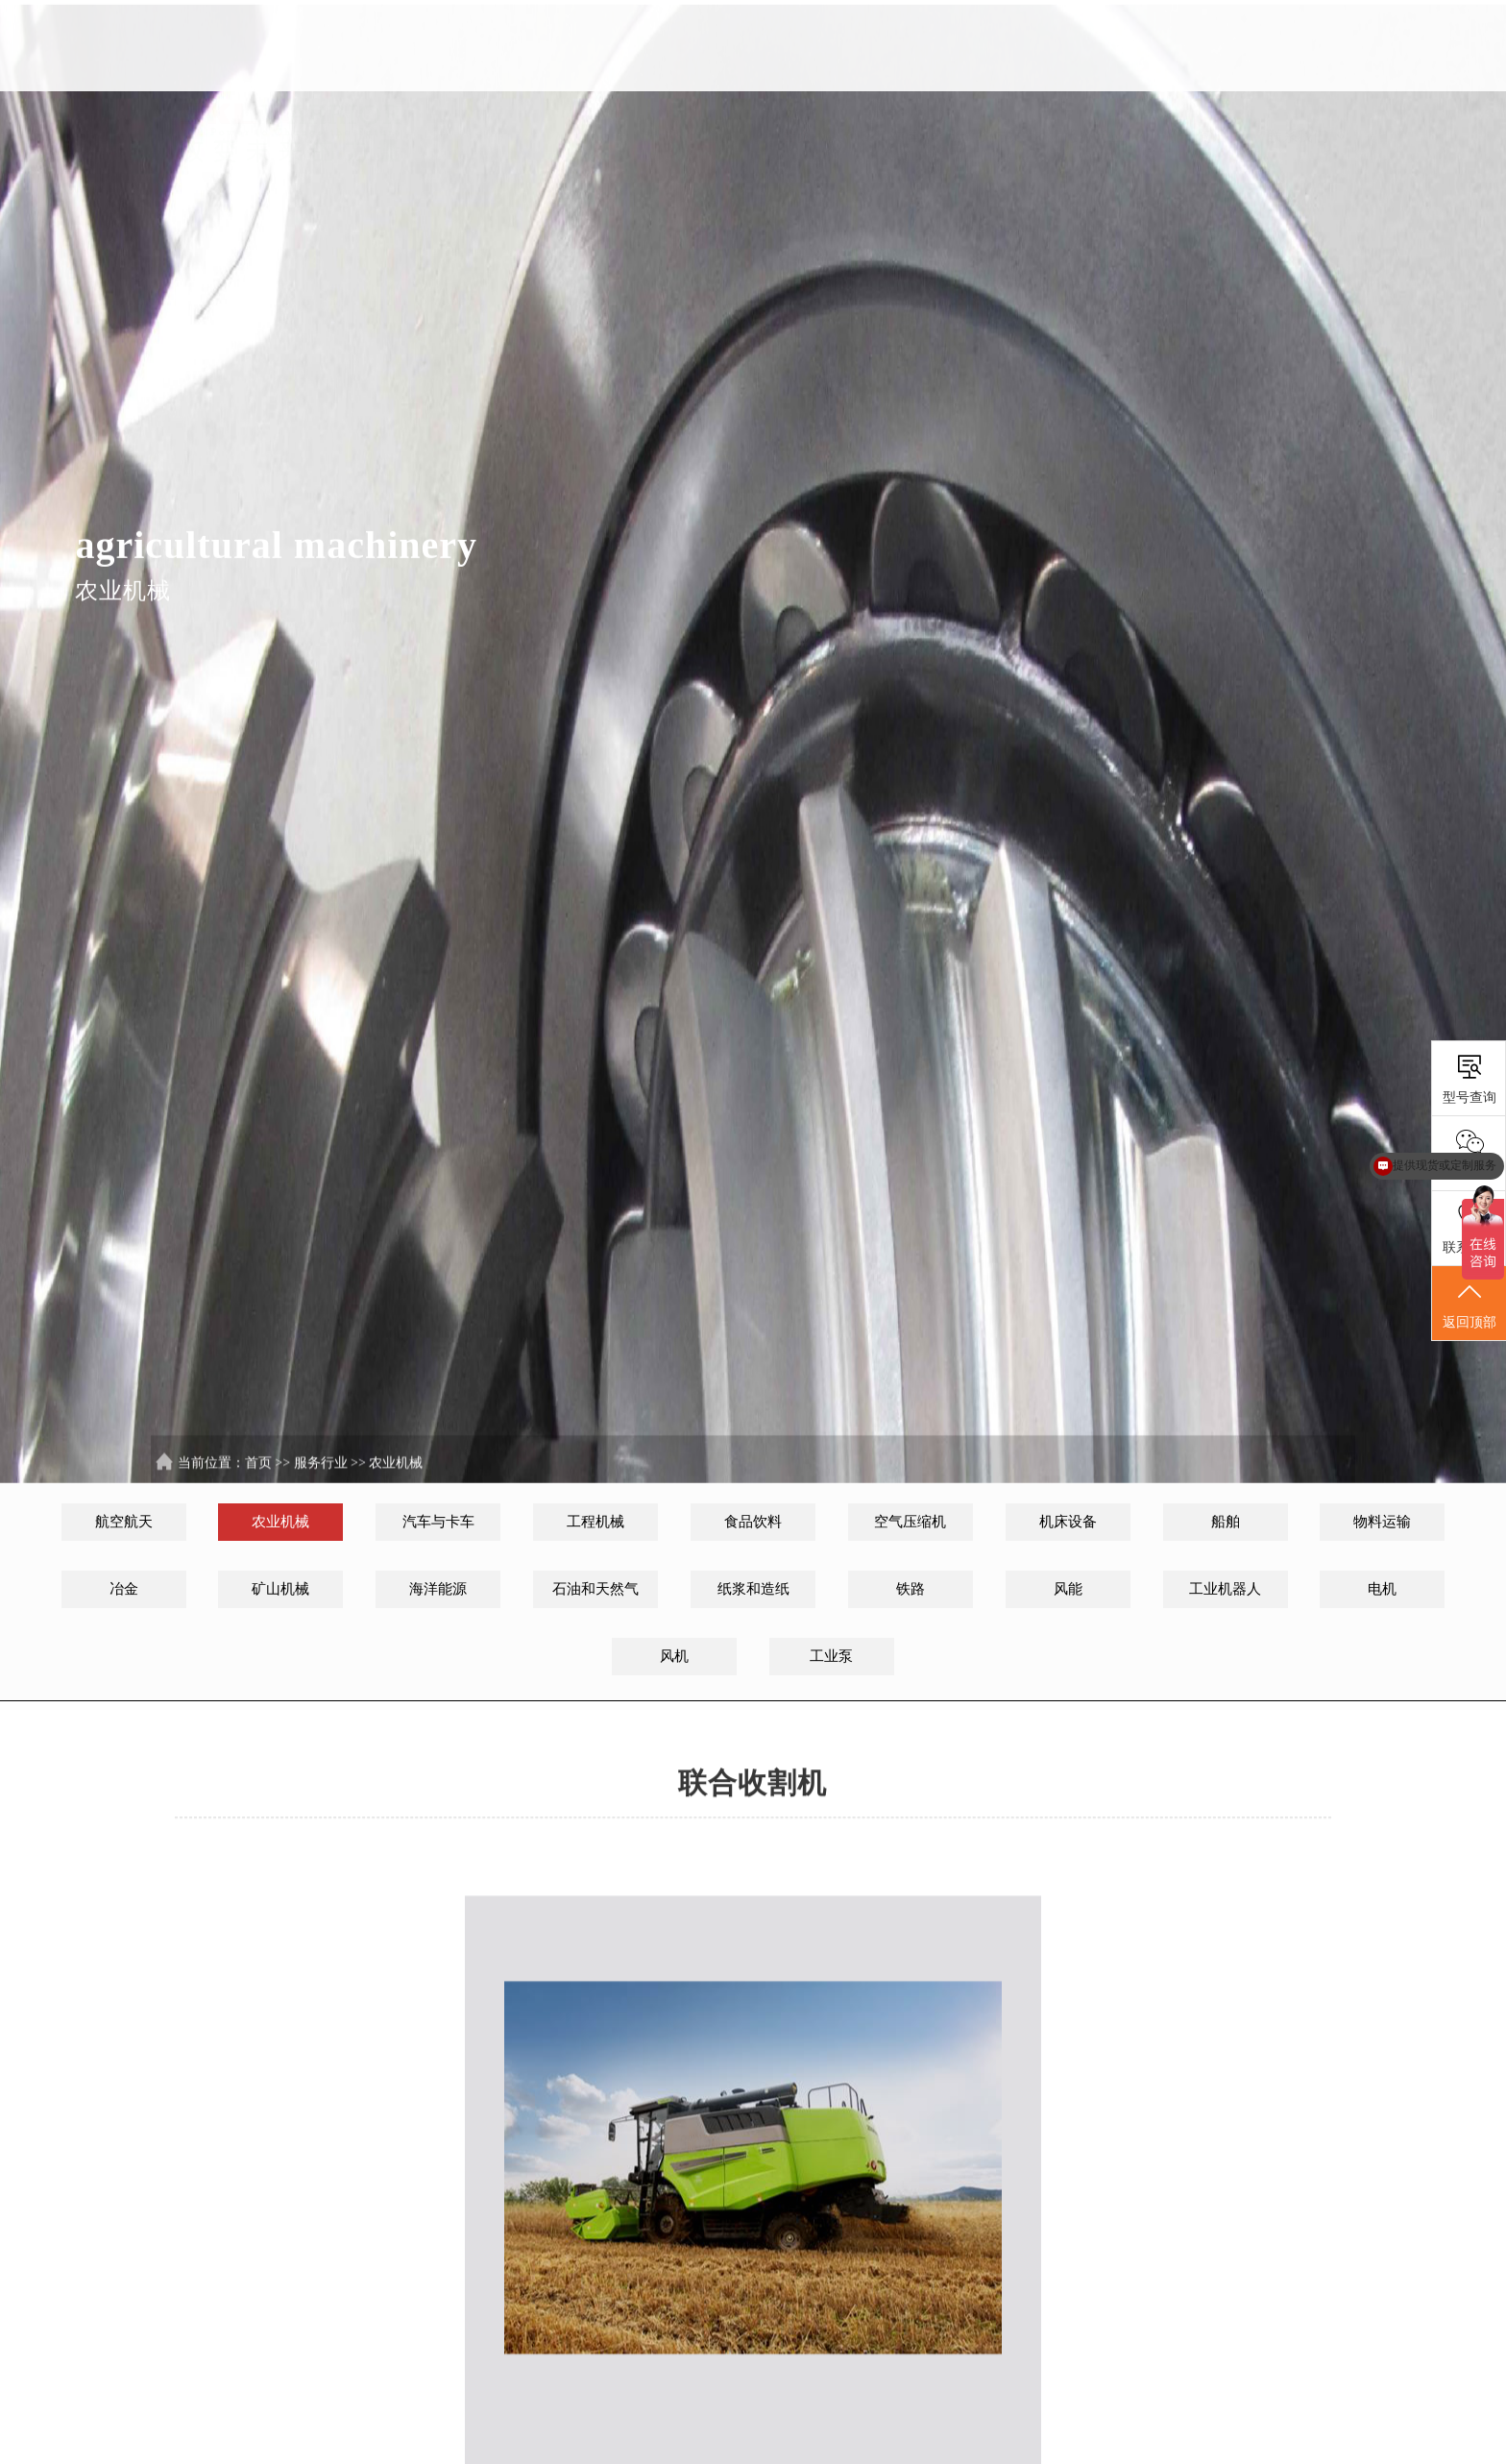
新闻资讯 (1204, 46)
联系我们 (1306, 46)
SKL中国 (899, 46)
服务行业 (1102, 46)
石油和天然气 (595, 1589)
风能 (1068, 1589)
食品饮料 (753, 1521)
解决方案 (1000, 46)
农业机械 (396, 1481)
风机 (674, 1656)
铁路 (910, 1589)
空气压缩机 (910, 1521)
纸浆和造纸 (753, 1589)
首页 (797, 46)
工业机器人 (1225, 1589)
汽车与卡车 (438, 1521)
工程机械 (595, 1521)
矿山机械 (280, 1589)
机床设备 (1068, 1521)
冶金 (123, 1589)
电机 (1382, 1589)
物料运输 (1382, 1521)
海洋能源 (438, 1589)
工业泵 (831, 1656)
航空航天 (124, 1521)
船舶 (1225, 1521)
